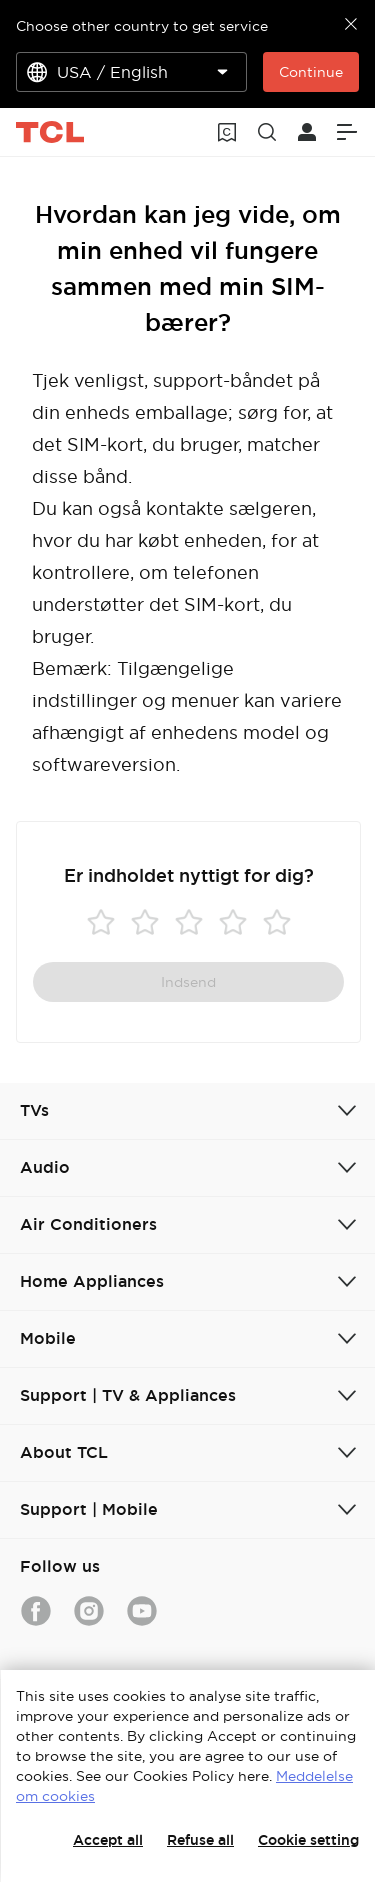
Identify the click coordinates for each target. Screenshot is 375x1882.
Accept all (108, 1840)
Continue (311, 72)
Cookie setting (308, 1840)
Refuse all (200, 1840)
